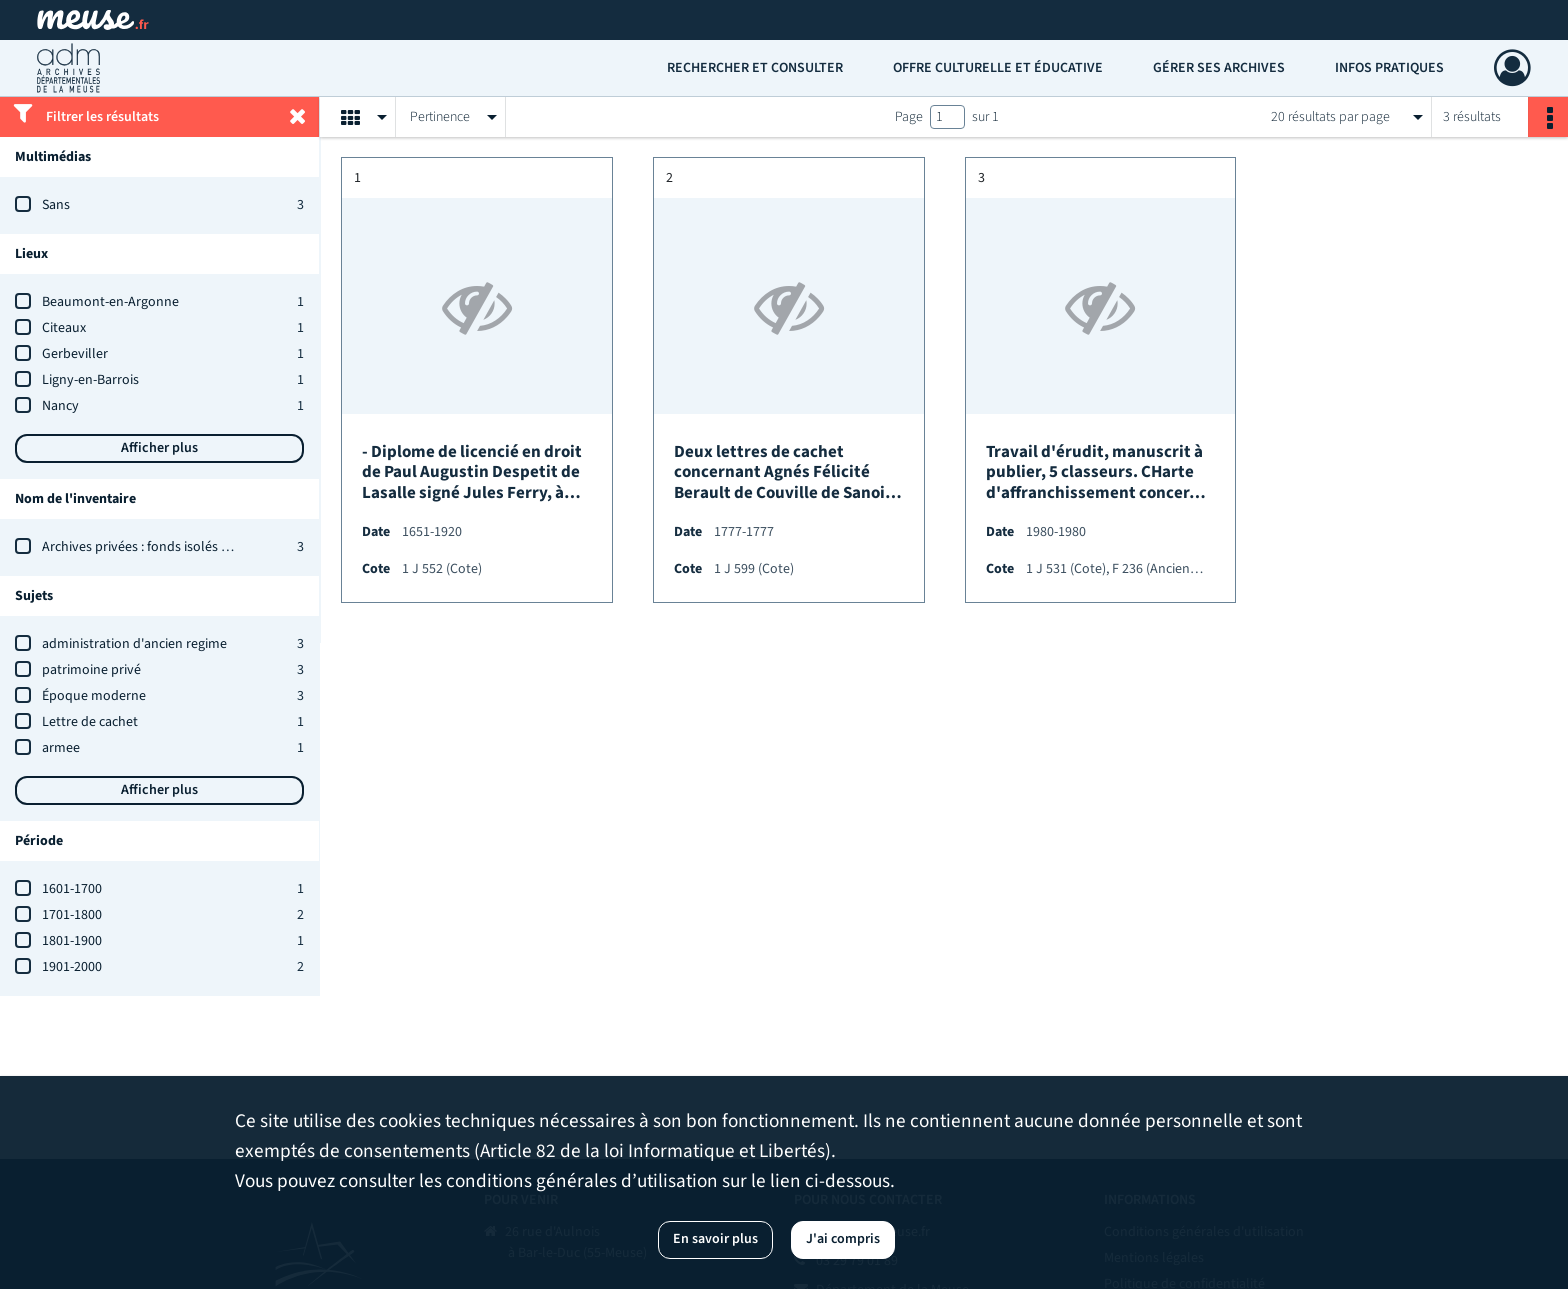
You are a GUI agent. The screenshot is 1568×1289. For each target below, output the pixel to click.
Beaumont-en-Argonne (110, 302)
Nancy (60, 406)
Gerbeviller (75, 354)
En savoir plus (715, 1239)
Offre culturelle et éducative (998, 68)
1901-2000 (72, 967)
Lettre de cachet (90, 722)
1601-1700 (72, 889)
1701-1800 (72, 915)
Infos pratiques (1389, 68)
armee (61, 748)
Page (909, 117)
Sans (56, 205)
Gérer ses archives (1219, 68)
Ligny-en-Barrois (90, 380)
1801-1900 (72, 941)
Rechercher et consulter (755, 68)
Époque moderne (94, 696)
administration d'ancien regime (134, 644)
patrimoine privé (91, 670)
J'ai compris (843, 1239)
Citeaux (64, 328)
